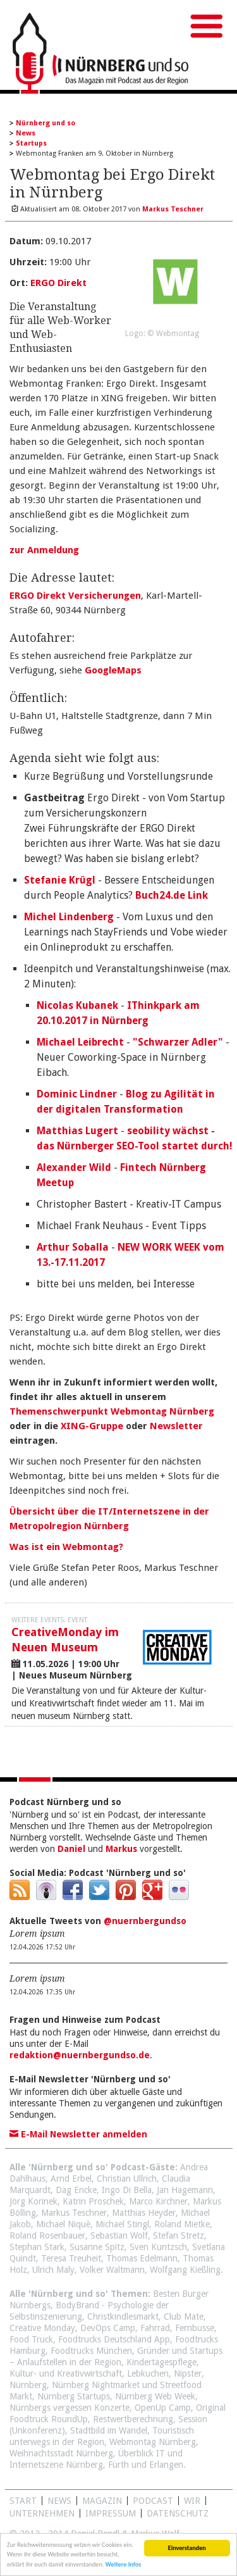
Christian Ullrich (127, 2178)
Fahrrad (155, 2328)
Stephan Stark (36, 2247)
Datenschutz (178, 2513)
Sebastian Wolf (119, 2235)
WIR (192, 2501)
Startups (31, 143)
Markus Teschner (74, 2213)
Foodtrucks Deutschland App (114, 2339)
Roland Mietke (182, 2224)
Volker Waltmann (112, 2270)
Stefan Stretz (178, 2235)
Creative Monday (42, 2328)
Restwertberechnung (133, 2419)
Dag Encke (76, 2190)
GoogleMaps (113, 670)
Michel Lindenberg (69, 917)
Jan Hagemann (185, 2190)
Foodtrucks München (91, 2351)
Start (23, 2501)
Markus (121, 1849)
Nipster (188, 2373)
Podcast (153, 2501)
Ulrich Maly (53, 2270)
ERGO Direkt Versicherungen (75, 595)
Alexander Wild (74, 1167)
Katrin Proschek (93, 2201)
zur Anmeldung (44, 550)
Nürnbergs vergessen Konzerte (69, 2408)
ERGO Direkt (58, 283)
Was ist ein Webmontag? (66, 1547)
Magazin (102, 2501)
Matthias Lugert (77, 1131)
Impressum (110, 2513)
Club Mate (184, 2316)
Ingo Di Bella (127, 2190)
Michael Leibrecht (80, 1042)
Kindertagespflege (161, 2362)
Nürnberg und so (45, 123)
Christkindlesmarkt (123, 2316)
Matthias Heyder (144, 2213)
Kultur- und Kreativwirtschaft (65, 2373)
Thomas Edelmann (142, 2258)
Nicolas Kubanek (77, 1005)
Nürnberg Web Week (155, 2396)
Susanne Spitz (97, 2247)
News (25, 133)
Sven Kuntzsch (158, 2247)
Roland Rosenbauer (47, 2235)
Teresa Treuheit (71, 2258)
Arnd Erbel (71, 2178)
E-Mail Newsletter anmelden (78, 2134)
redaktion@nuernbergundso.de (79, 2055)
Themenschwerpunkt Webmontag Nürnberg (111, 1411)
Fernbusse (194, 2328)
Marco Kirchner (158, 2201)
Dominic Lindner (77, 1094)
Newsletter (176, 1426)
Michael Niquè (63, 2224)
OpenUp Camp (163, 2408)
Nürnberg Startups (73, 2396)
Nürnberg (28, 2385)
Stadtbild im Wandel (108, 2430)
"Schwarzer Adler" (178, 1042)
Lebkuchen (148, 2373)
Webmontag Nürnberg (152, 2442)
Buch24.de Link (171, 895)
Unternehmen (42, 2513)
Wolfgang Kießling (185, 2270)
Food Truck (31, 2339)
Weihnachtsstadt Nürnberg (61, 2453)
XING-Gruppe (92, 1426)
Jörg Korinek (33, 2201)
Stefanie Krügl (59, 880)
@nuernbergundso (145, 1921)
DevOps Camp (107, 2328)
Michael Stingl (122, 2224)
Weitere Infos (124, 2565)
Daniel (71, 1849)
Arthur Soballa (73, 1247)
